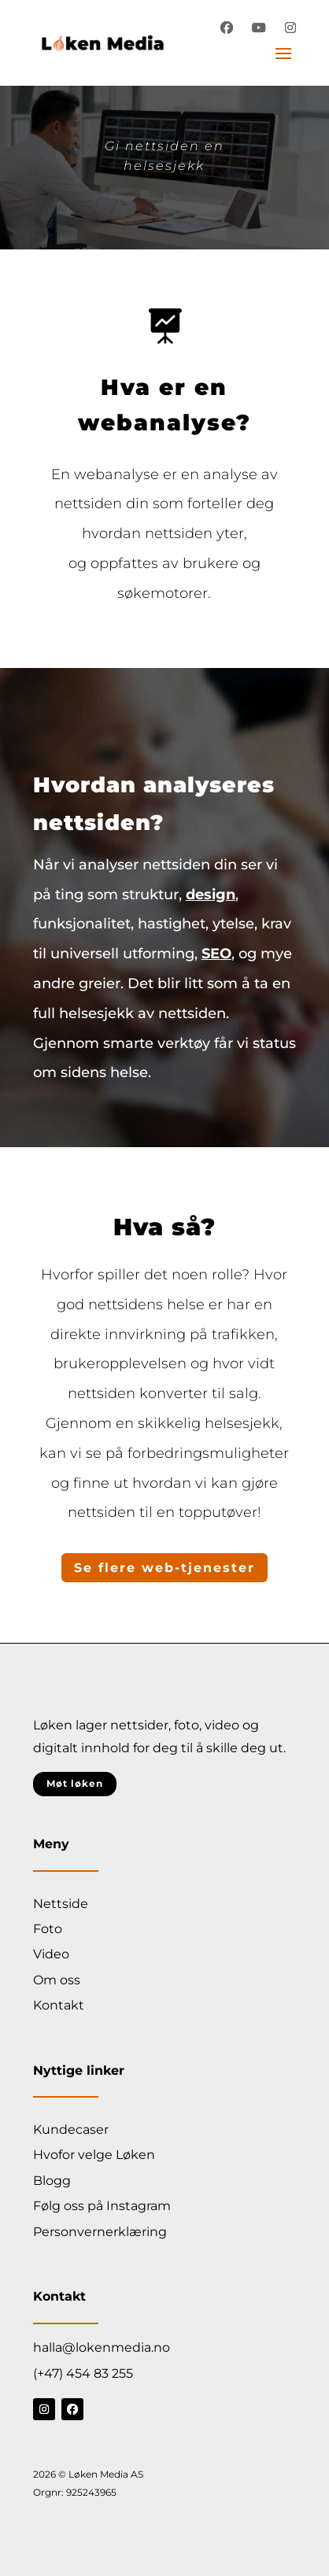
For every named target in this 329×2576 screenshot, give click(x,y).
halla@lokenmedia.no (101, 2347)
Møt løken (74, 1783)
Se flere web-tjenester (164, 1567)
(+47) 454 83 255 (83, 2373)
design (210, 894)
